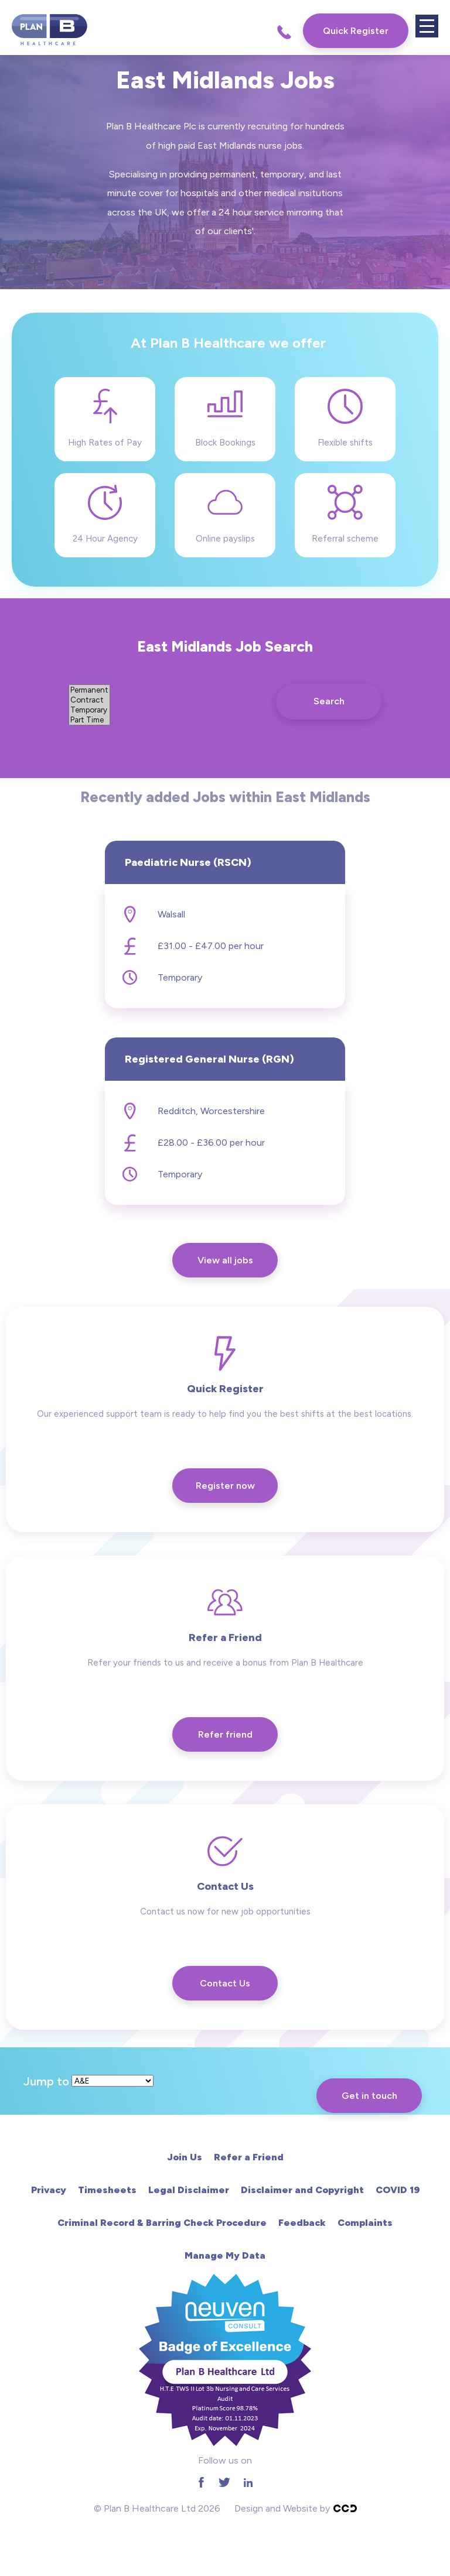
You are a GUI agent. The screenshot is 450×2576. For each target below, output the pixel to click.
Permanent (89, 690)
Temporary (89, 710)
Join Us (184, 2157)
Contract (89, 700)
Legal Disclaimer (188, 2189)
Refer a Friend (249, 2157)
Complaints (365, 2222)
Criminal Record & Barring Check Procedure (162, 2222)
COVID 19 (398, 2189)
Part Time (89, 720)
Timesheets (107, 2189)
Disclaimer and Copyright (302, 2189)
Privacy (48, 2189)
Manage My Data (225, 2255)
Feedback (302, 2222)
